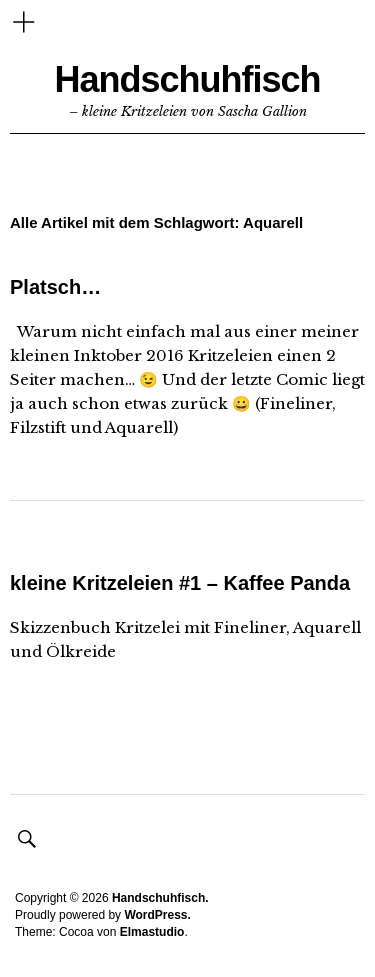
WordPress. (157, 915)
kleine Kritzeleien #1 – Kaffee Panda (180, 583)
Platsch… (55, 287)
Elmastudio (152, 932)
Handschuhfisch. (160, 898)
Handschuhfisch (187, 79)
